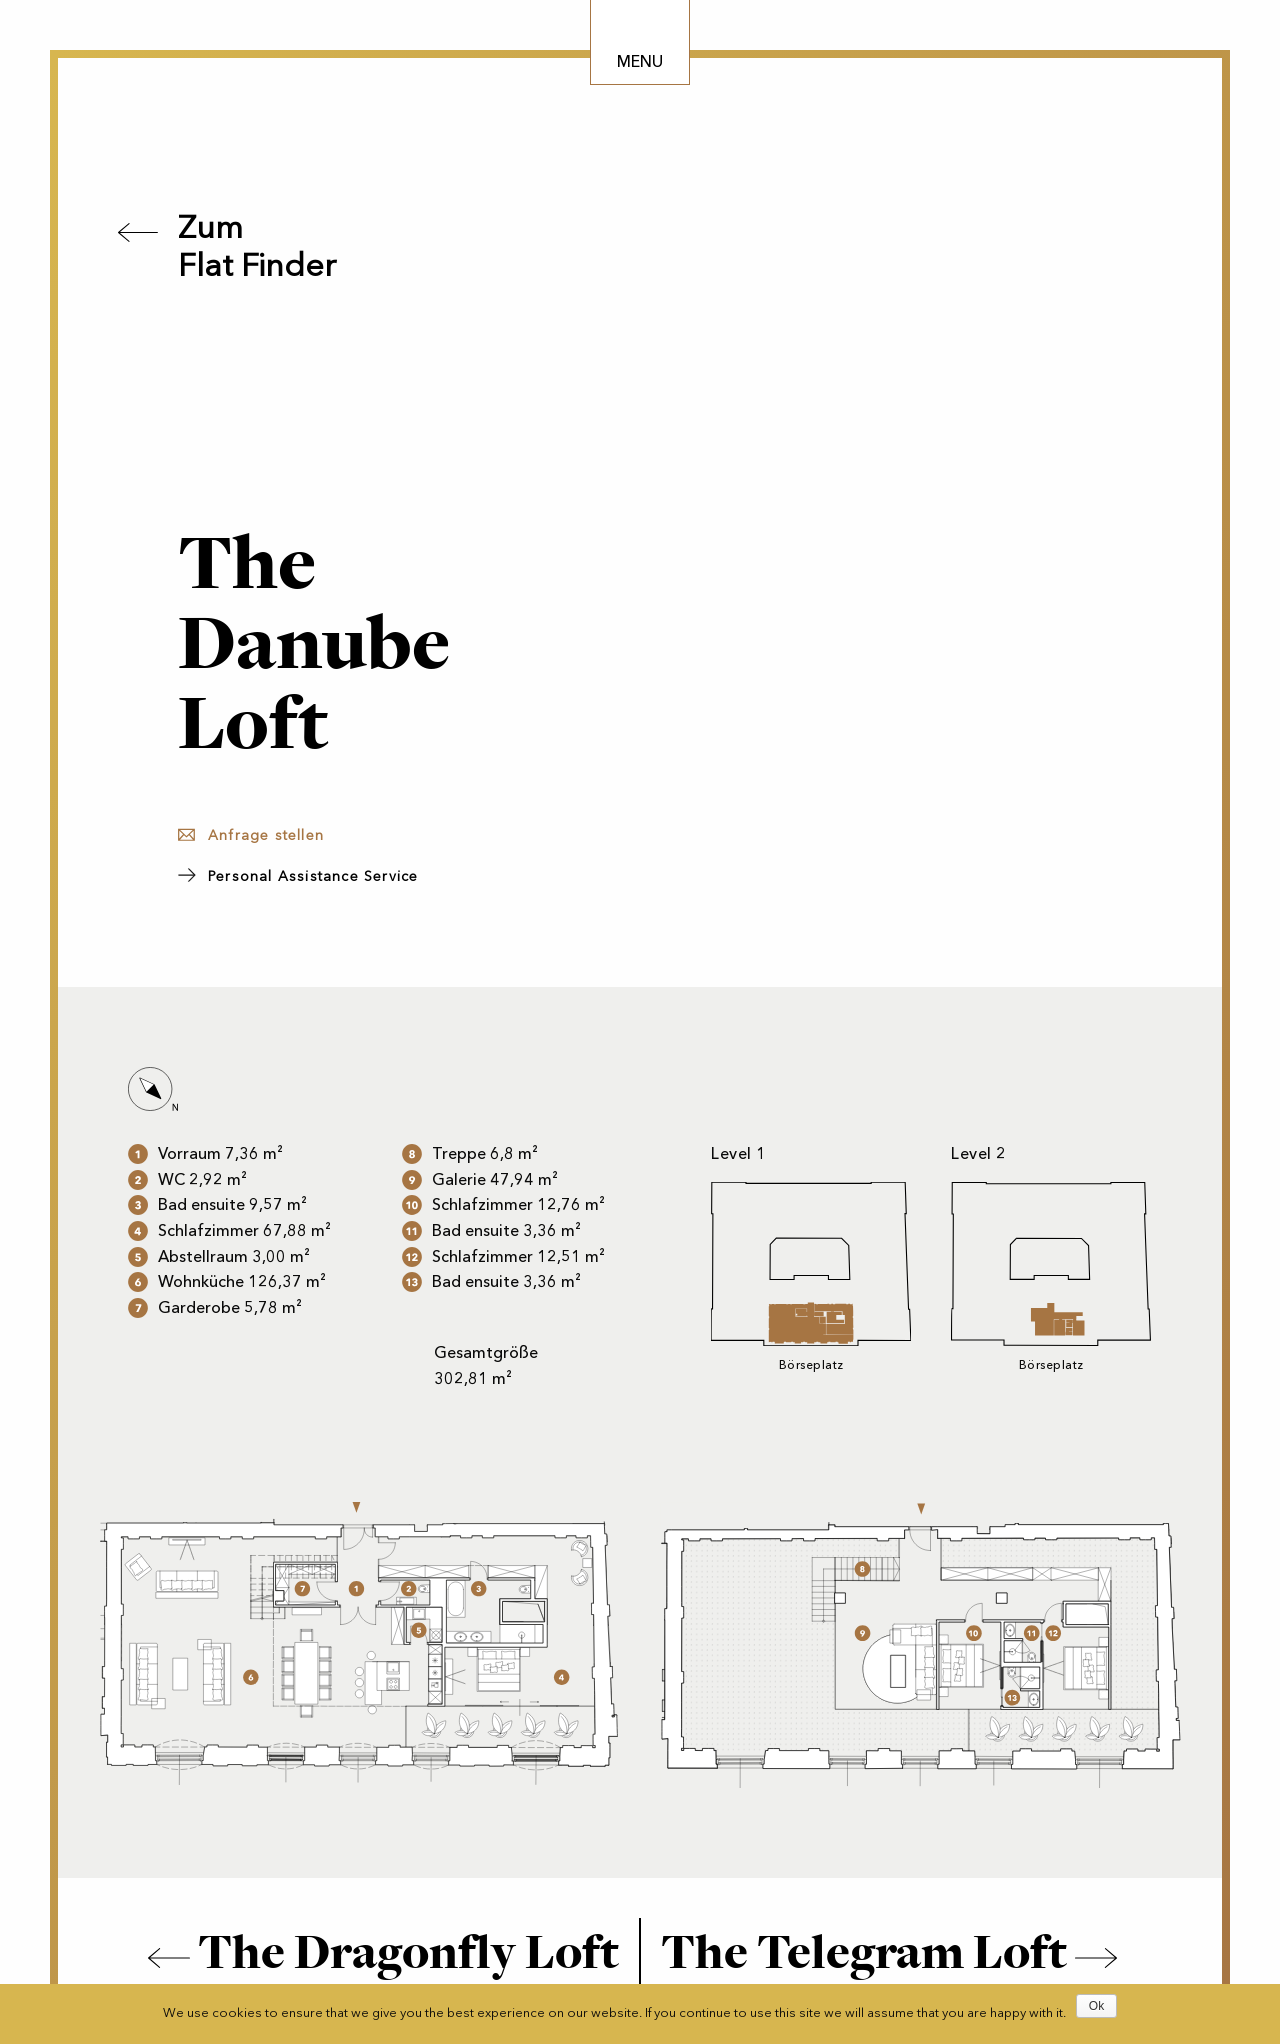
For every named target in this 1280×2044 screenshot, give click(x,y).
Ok (1096, 2006)
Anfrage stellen (266, 835)
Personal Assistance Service (313, 876)
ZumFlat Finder (257, 246)
